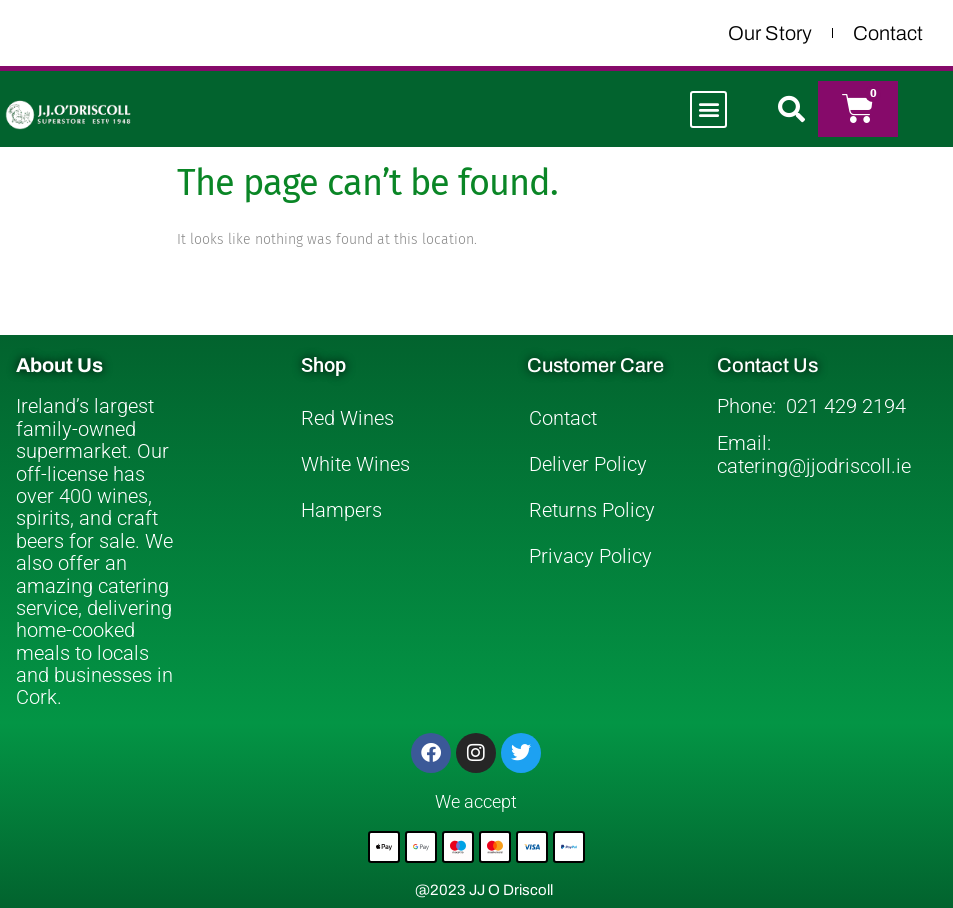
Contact (888, 33)
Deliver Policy (588, 464)
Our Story (770, 33)
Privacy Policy (590, 556)
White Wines (355, 464)
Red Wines (347, 418)
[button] (708, 109)
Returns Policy (592, 510)
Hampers (341, 510)
